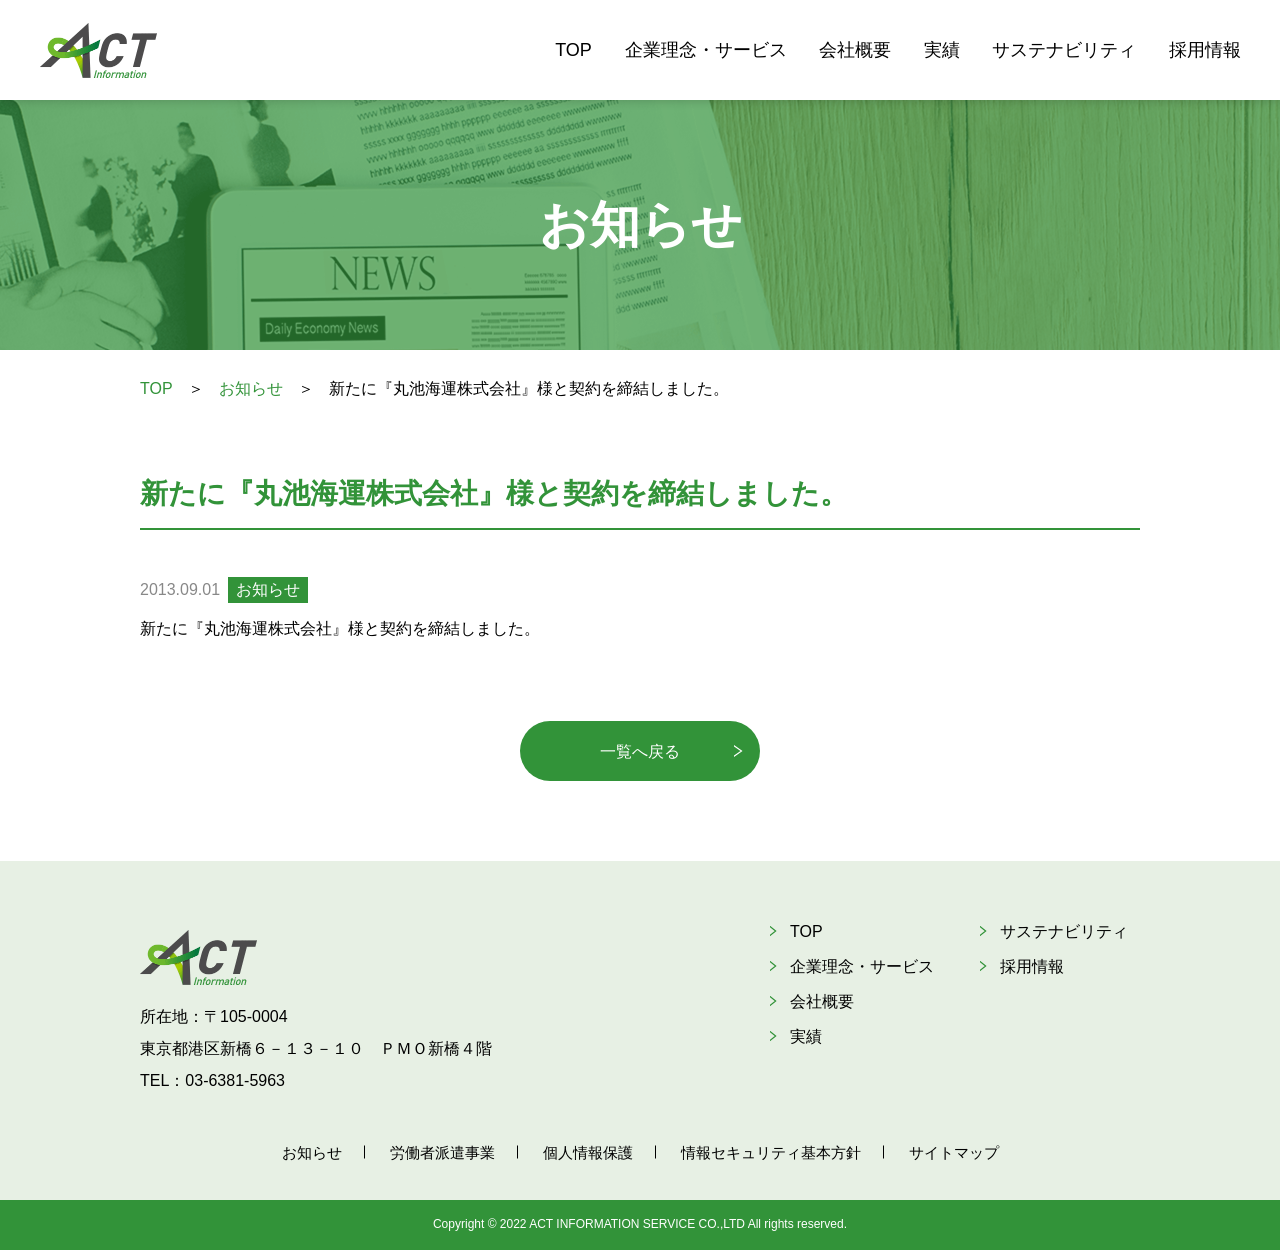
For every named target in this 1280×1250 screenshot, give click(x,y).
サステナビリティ (1064, 50)
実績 (942, 50)
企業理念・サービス (706, 50)
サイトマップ (954, 1152)
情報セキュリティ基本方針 (771, 1152)
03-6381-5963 (235, 1080)
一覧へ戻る (640, 751)
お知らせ (251, 388)
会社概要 (855, 50)
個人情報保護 (588, 1152)
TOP (573, 50)
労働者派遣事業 (442, 1152)
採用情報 (1205, 50)
